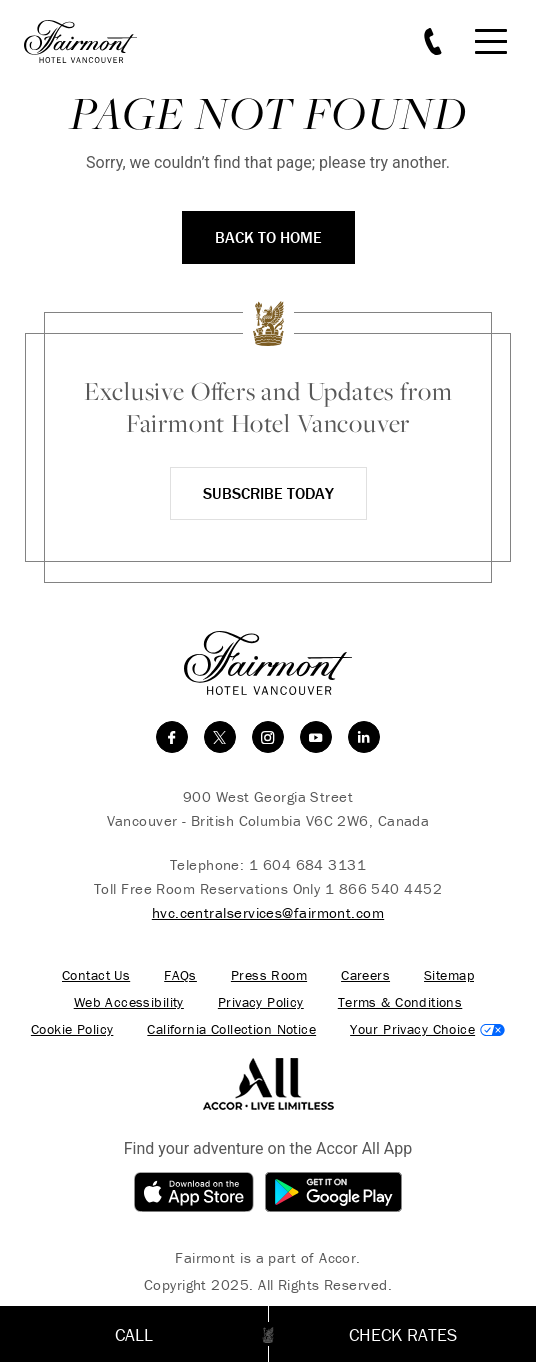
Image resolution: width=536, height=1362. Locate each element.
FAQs (180, 975)
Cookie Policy (72, 1029)
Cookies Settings (427, 1029)
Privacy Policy (261, 1002)
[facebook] (172, 737)
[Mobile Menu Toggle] (491, 41)
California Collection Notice (231, 1029)
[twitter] (220, 737)
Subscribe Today (268, 493)
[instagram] (268, 737)
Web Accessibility (129, 1002)
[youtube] (316, 737)
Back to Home (268, 237)
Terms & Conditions (400, 1002)
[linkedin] (364, 737)
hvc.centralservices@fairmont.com (268, 912)
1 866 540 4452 (383, 888)
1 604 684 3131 (307, 864)
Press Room (269, 975)
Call (134, 1334)
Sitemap (449, 975)
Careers (365, 975)
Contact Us (96, 975)
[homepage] (91, 41)
